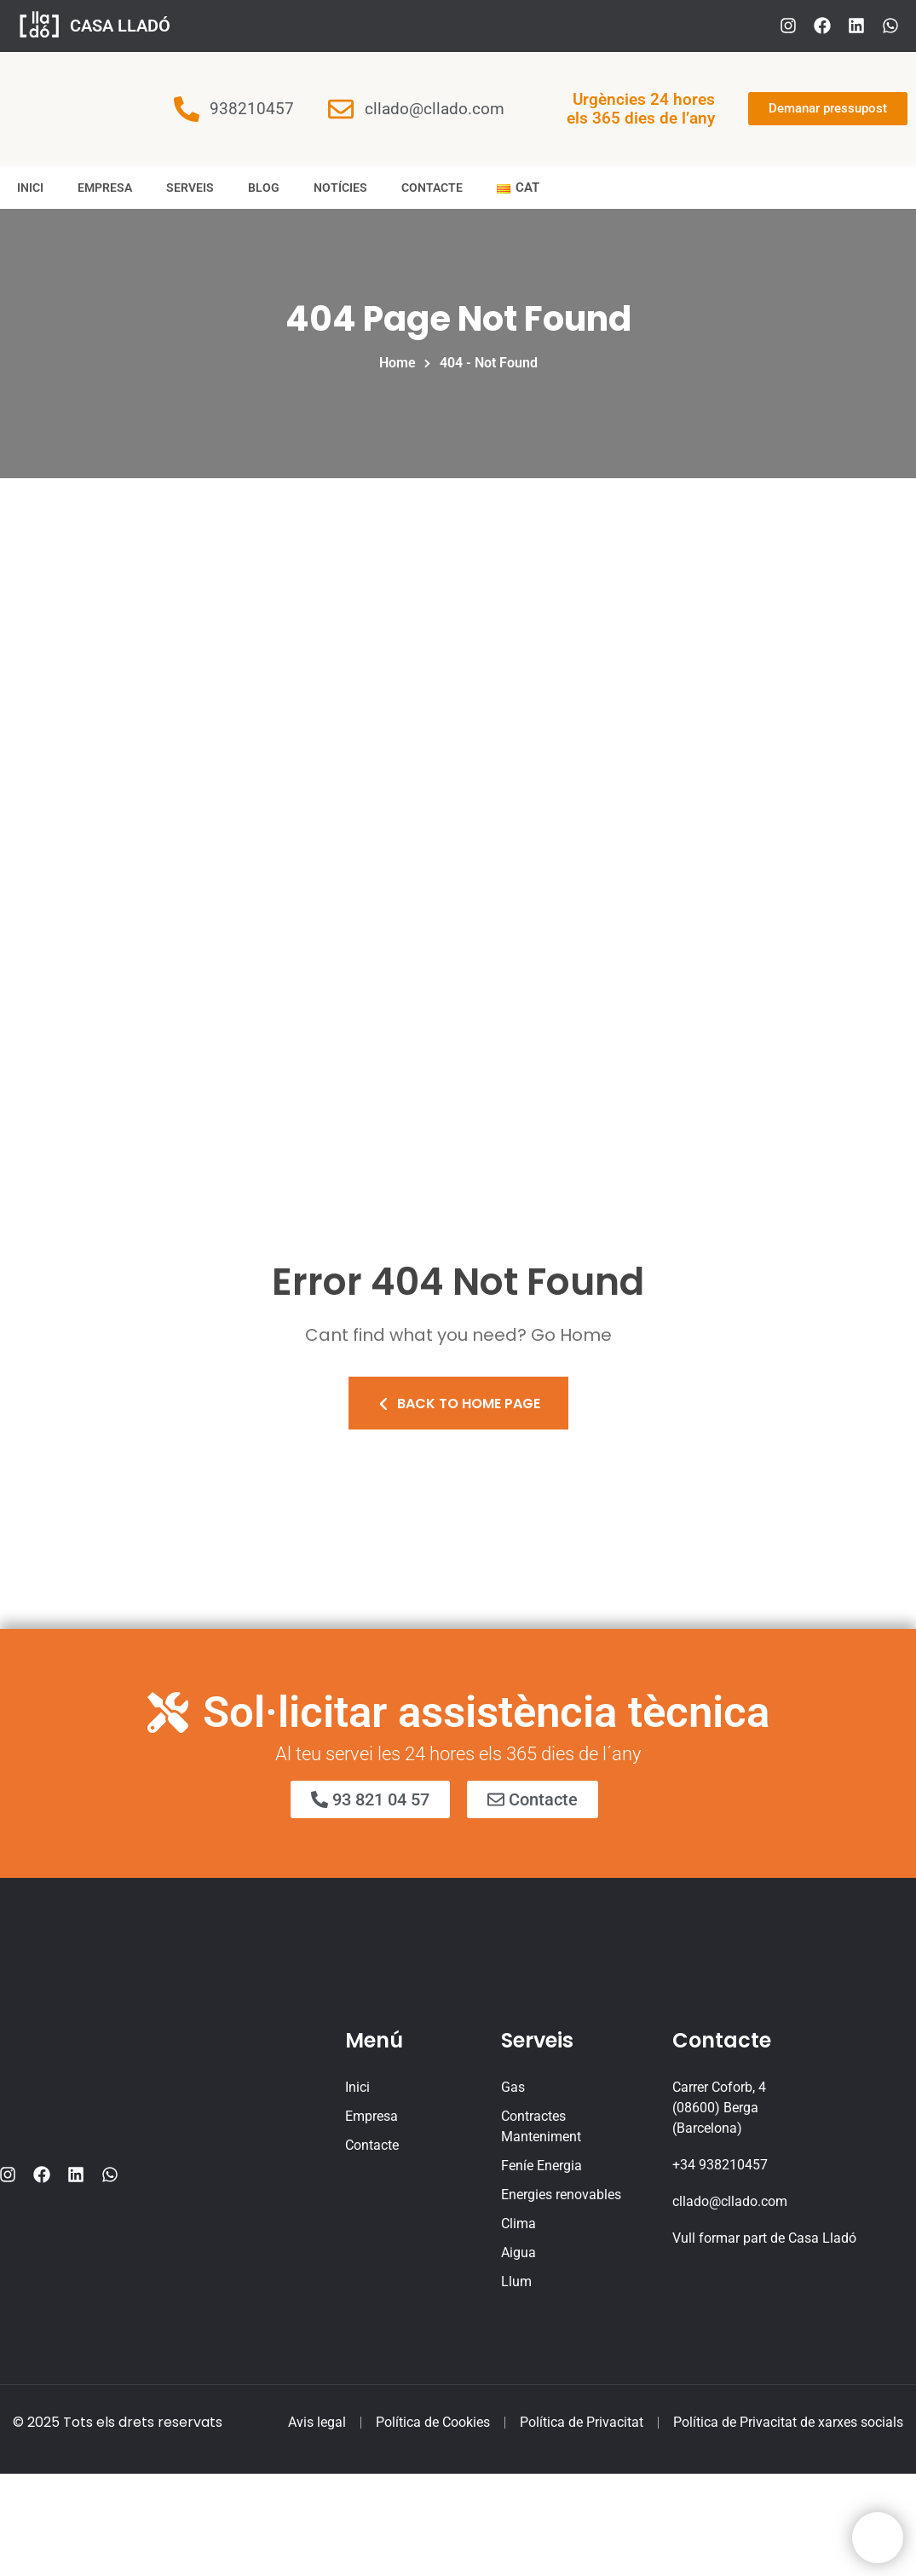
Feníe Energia (541, 2165)
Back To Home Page (458, 1403)
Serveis (190, 187)
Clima (518, 2223)
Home (401, 363)
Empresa (105, 187)
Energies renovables (561, 2194)
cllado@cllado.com (729, 2201)
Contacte (432, 187)
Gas (513, 2087)
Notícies (340, 187)
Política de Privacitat (581, 2422)
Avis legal (317, 2422)
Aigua (518, 2252)
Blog (263, 187)
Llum (516, 2281)
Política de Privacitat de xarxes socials (788, 2422)
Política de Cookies (433, 2422)
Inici (30, 187)
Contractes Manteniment (541, 2126)
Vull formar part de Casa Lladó (764, 2238)
